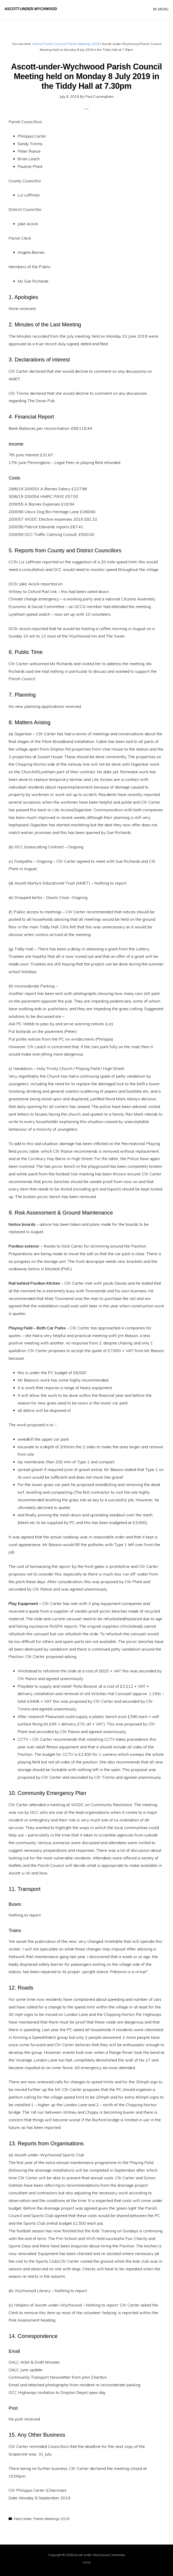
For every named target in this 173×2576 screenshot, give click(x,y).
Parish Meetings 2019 (51, 2518)
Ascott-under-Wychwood (31, 9)
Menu (163, 9)
